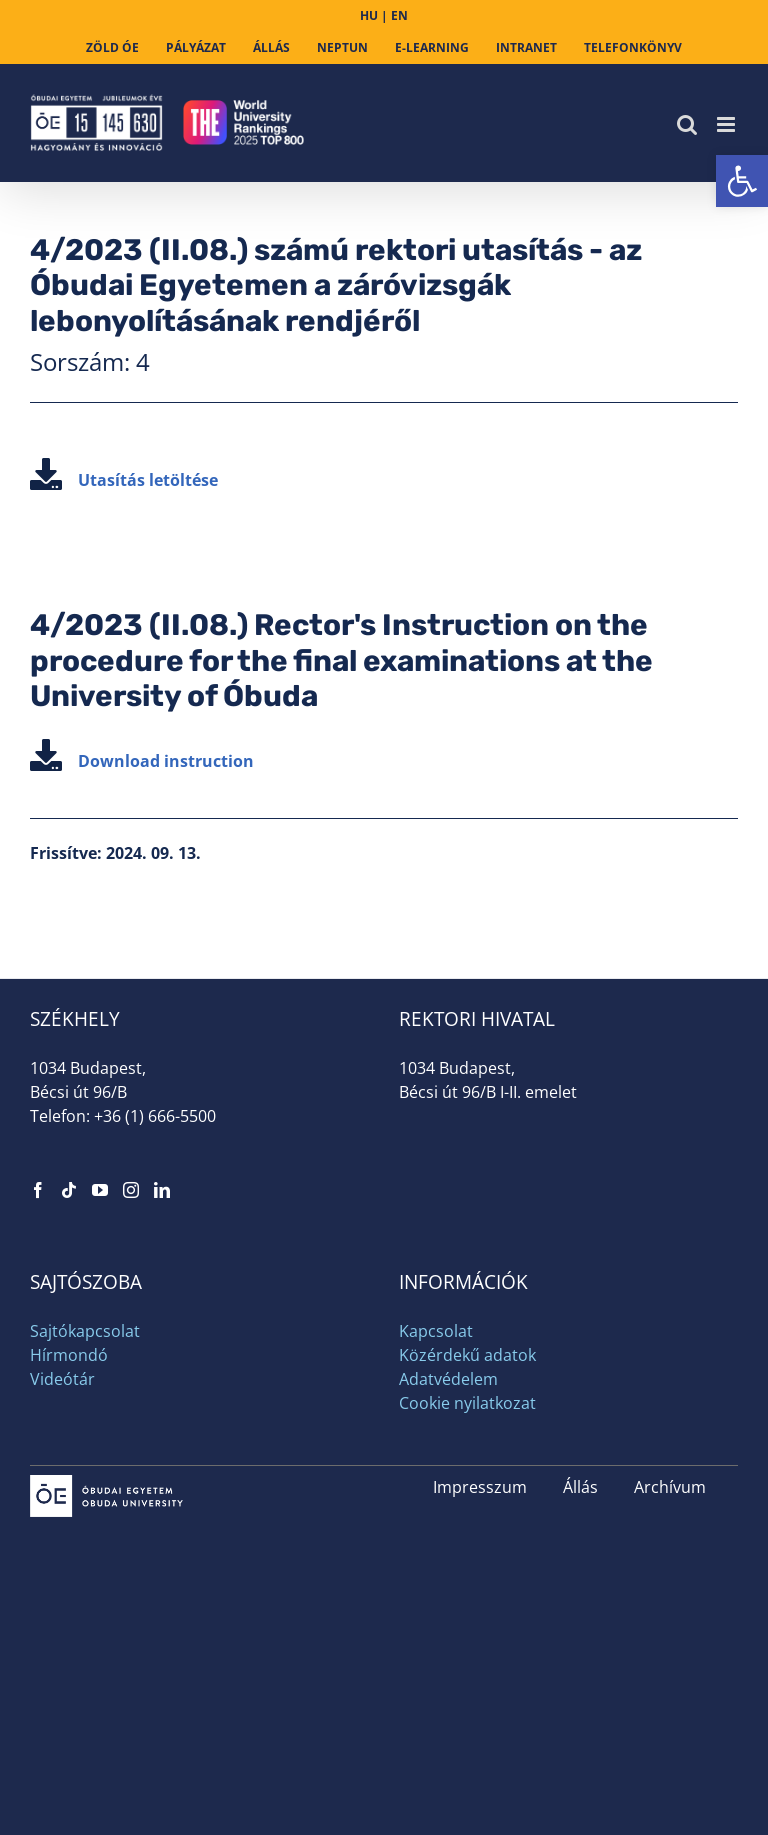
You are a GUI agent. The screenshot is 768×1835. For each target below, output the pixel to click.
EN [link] (399, 15)
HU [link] (369, 15)
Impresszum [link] (480, 1487)
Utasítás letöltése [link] (124, 480)
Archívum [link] (670, 1487)
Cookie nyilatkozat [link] (467, 1403)
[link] (742, 181)
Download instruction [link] (142, 761)
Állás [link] (580, 1487)
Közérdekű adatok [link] (467, 1355)
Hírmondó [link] (69, 1355)
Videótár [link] (62, 1379)
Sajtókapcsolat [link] (85, 1331)
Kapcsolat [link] (436, 1331)
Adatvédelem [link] (448, 1379)
